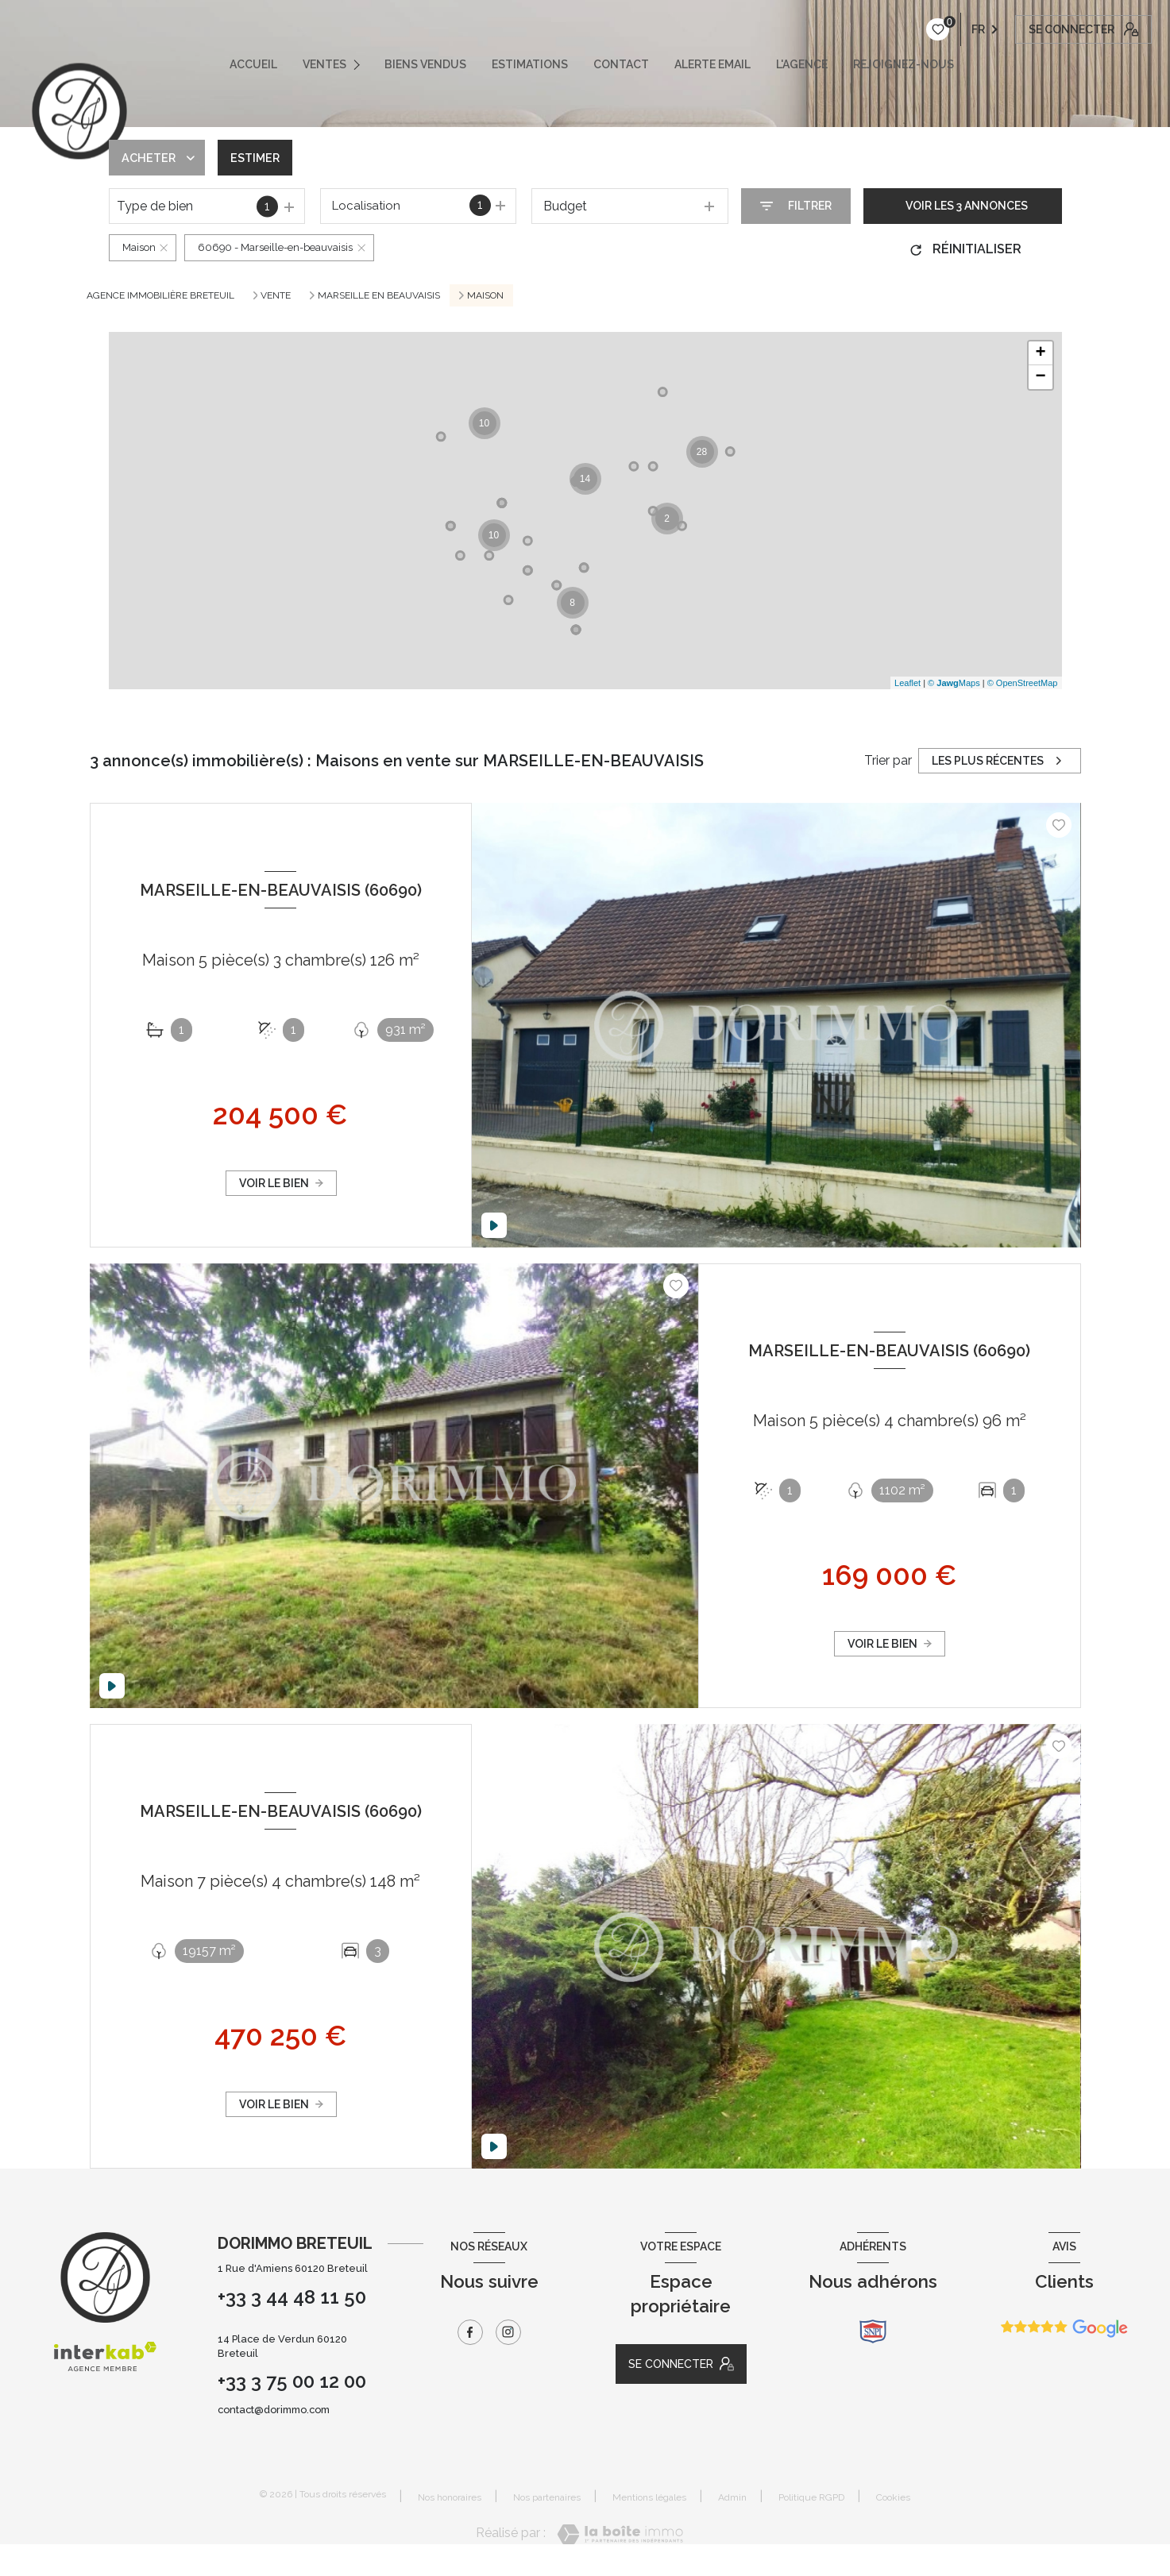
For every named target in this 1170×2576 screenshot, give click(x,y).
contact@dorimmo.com (274, 2410)
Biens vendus (425, 64)
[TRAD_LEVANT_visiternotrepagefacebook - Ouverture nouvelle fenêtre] (470, 2332)
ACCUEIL (253, 64)
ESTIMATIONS (530, 64)
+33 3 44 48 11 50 (292, 2296)
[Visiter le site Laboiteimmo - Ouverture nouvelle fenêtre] (620, 2534)
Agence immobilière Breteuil (160, 295)
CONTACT (621, 64)
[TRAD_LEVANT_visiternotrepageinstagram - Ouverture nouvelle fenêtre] (508, 2332)
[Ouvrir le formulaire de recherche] (796, 206)
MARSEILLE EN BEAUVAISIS (379, 295)
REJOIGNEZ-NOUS (903, 64)
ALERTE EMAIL (712, 64)
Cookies (893, 2498)
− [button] (1040, 377)
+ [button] (1040, 353)
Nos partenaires (547, 2497)
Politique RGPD (811, 2497)
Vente (276, 295)
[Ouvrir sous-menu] (361, 64)
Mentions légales (649, 2497)
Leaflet (907, 683)
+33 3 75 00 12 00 (292, 2381)
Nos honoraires (449, 2497)
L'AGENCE (802, 64)
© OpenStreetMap (1022, 683)
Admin (732, 2497)
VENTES (324, 64)
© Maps (954, 683)
